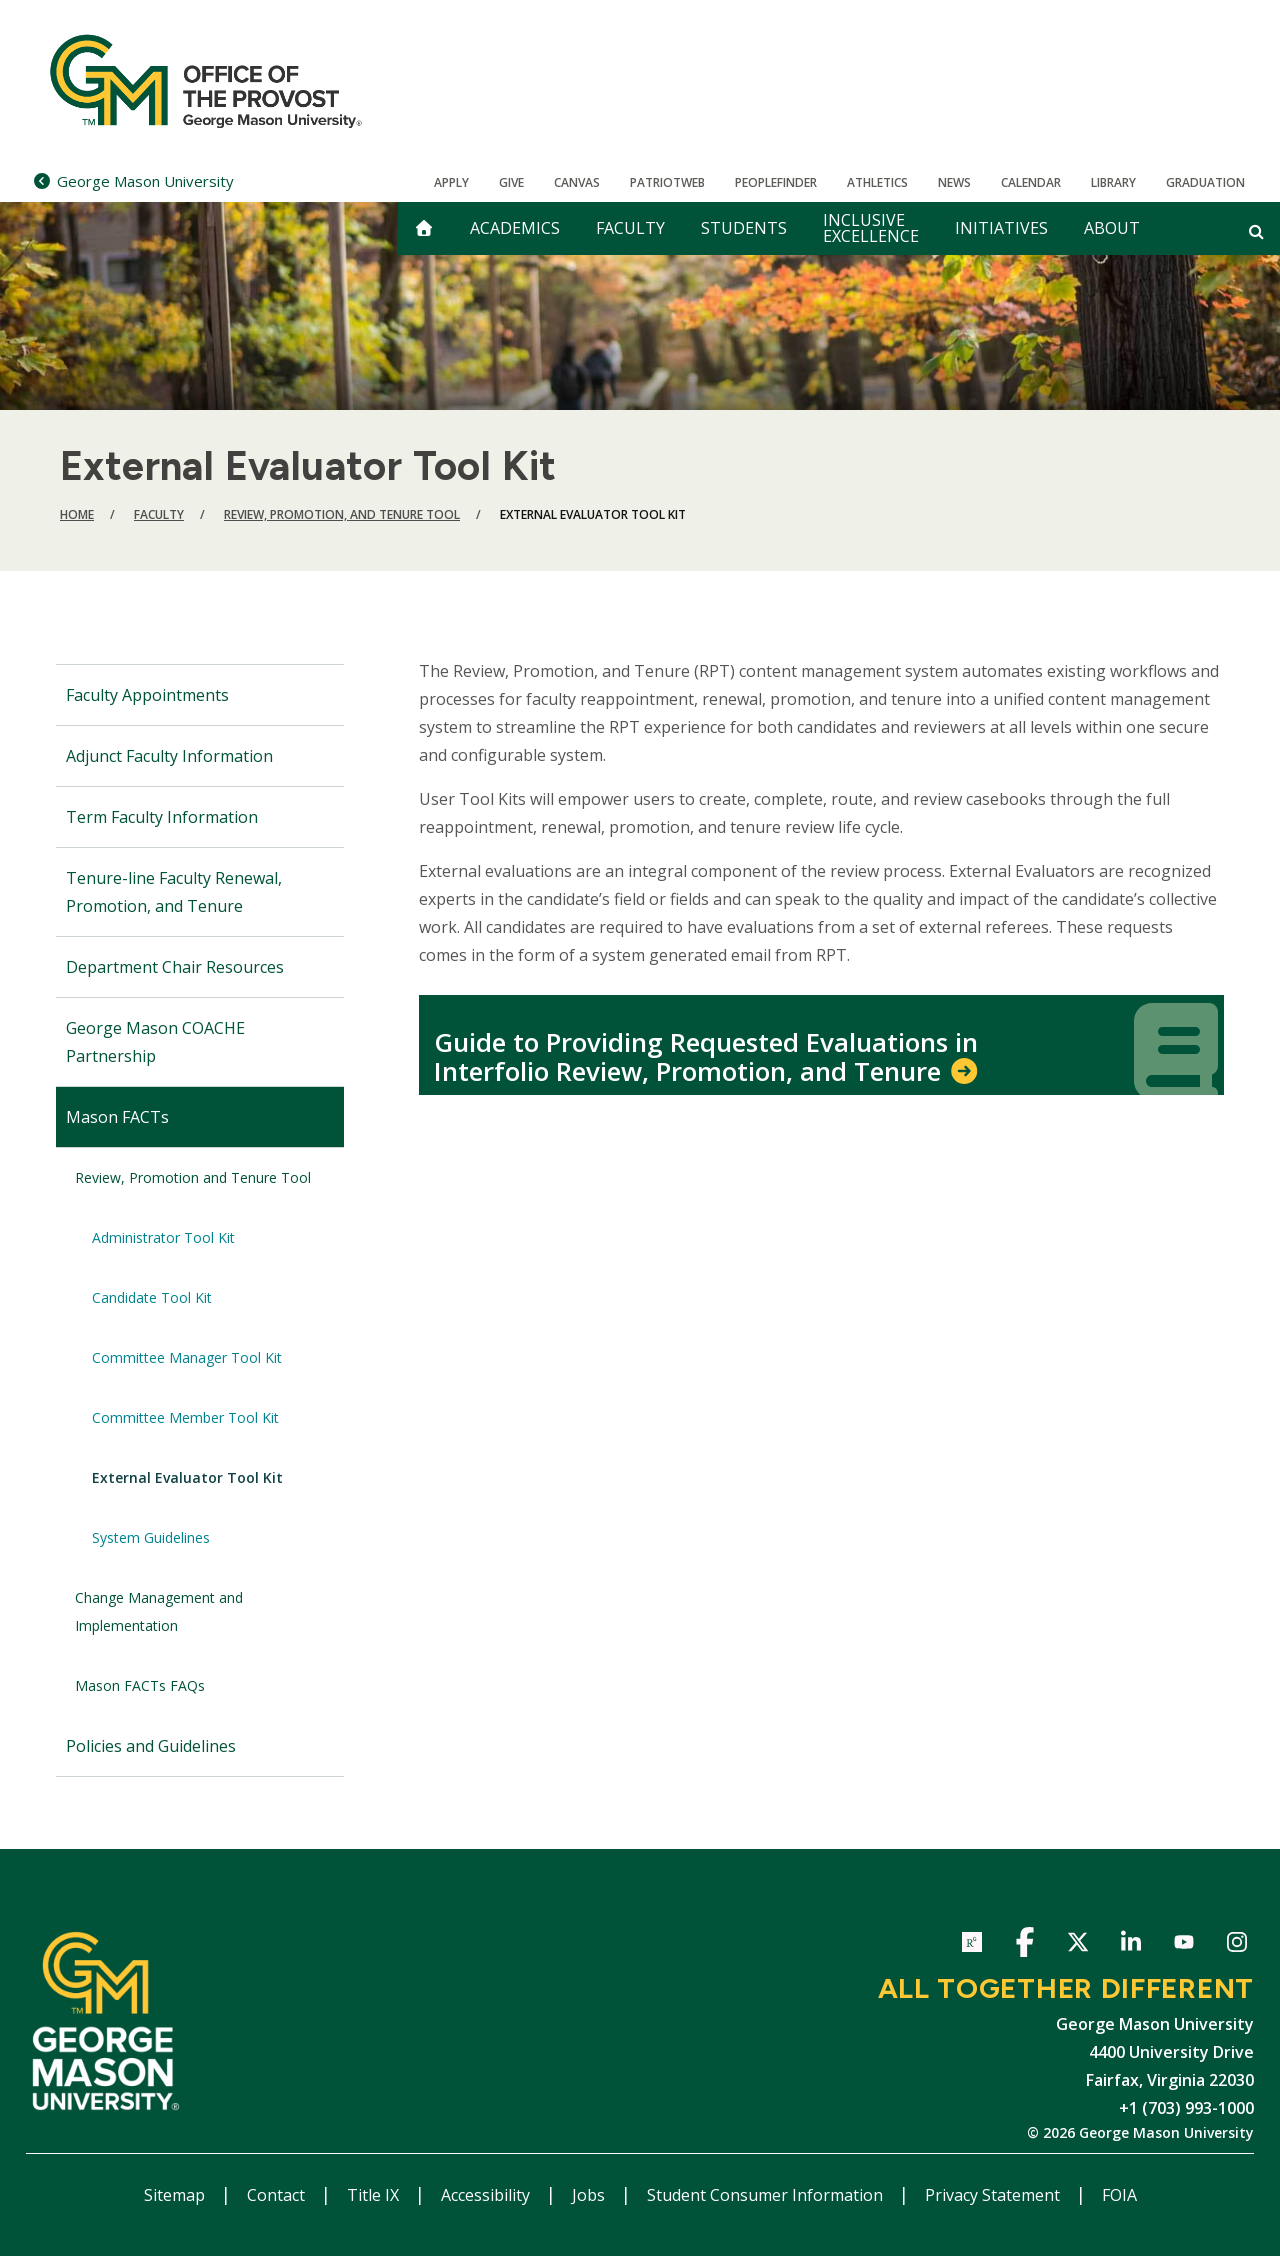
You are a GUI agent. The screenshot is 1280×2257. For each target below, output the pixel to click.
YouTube (1183, 1945)
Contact (278, 2195)
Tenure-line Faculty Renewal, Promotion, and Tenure (174, 892)
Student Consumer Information (767, 2195)
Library (1113, 182)
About (1112, 228)
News (954, 182)
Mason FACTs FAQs (140, 1685)
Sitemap (176, 2195)
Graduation (1205, 182)
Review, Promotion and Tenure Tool (193, 1177)
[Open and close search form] (1256, 231)
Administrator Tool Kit (163, 1237)
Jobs (590, 2195)
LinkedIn (1130, 1945)
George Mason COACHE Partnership (155, 1042)
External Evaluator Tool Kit (187, 1477)
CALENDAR (1031, 182)
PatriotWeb (667, 182)
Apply (451, 182)
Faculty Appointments (147, 695)
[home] (424, 228)
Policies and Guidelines (151, 1746)
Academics (515, 228)
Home (77, 514)
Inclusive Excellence (871, 228)
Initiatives (1001, 228)
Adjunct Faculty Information (169, 756)
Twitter (1077, 1945)
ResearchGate (971, 1945)
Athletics (877, 182)
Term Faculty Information (162, 817)
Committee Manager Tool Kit (187, 1357)
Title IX (375, 2195)
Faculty (630, 228)
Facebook (1024, 1945)
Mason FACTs (117, 1117)
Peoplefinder (776, 182)
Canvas (577, 182)
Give (511, 182)
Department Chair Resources (175, 967)
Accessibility (487, 2195)
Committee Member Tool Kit (185, 1417)
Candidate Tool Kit (152, 1297)
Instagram (1236, 1945)
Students (744, 228)
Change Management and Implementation (159, 1611)
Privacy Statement (994, 2195)
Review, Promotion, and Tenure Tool (342, 514)
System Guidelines (151, 1537)
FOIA (1119, 2195)
